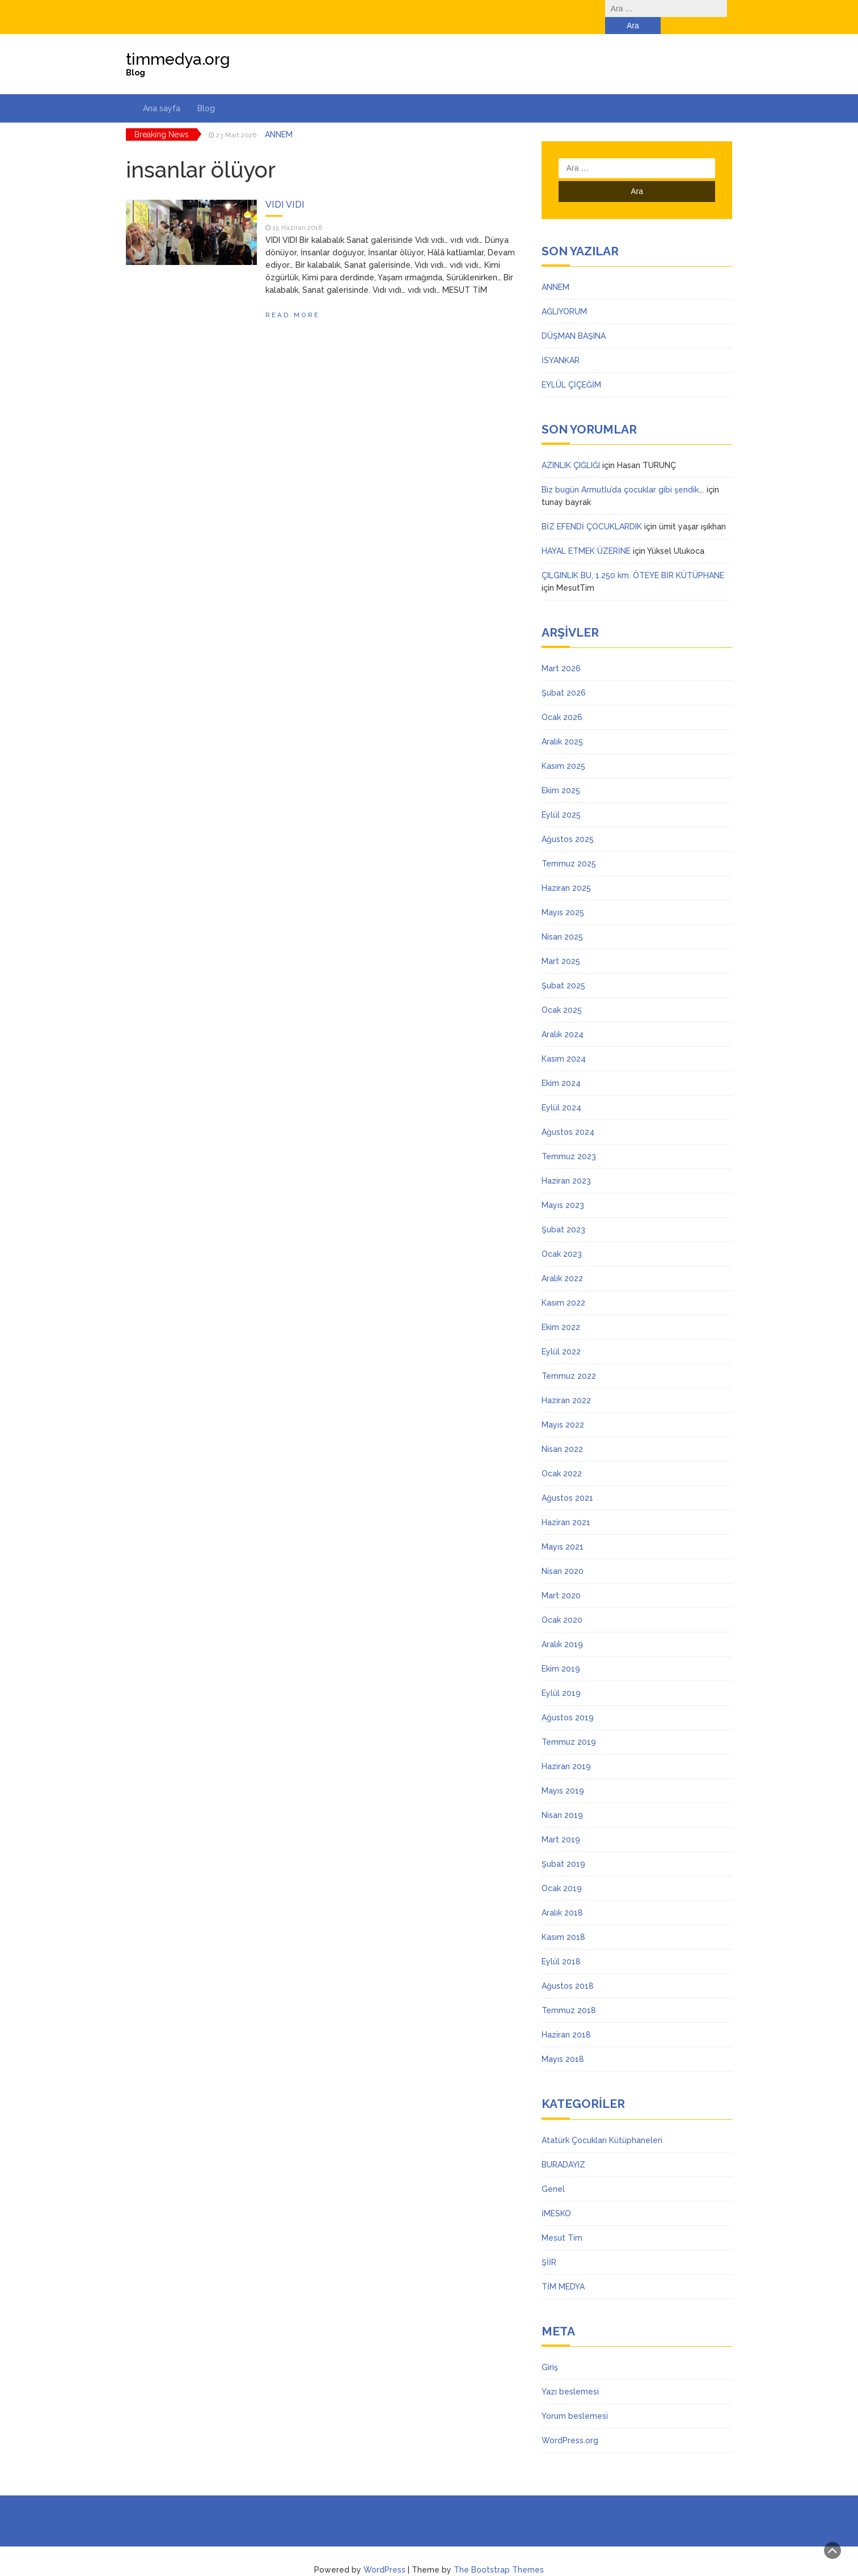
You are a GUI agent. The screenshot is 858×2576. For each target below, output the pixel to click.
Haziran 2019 (566, 1749)
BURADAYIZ (563, 2147)
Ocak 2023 (562, 1236)
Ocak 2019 (562, 1871)
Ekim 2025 (561, 773)
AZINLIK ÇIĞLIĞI (571, 448)
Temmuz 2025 (569, 846)
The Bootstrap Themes (499, 2552)
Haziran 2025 (566, 870)
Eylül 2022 (561, 1334)
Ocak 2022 (562, 1456)
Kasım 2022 (563, 1285)
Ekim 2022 (561, 1310)
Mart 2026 (561, 651)
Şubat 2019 (563, 1846)
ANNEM (279, 117)
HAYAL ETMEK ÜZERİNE (586, 533)
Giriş (550, 2350)
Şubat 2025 (563, 968)
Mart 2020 (561, 1578)
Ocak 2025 (562, 992)
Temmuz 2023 (569, 1139)
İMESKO (556, 2196)
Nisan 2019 (562, 1798)
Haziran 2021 (566, 1505)
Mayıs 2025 (563, 895)
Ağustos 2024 (568, 1114)
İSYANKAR (561, 343)
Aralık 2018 (562, 1895)
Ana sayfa (161, 91)
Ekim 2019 (561, 1651)
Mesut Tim (562, 2220)
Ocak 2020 (562, 1602)
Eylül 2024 (561, 1090)
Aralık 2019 (562, 1627)
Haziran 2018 (566, 2017)
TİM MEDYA (563, 2269)
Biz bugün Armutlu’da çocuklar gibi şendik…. (623, 472)
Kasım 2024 (564, 1041)
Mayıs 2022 (563, 1407)
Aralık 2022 (562, 1261)
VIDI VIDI (285, 187)
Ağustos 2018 (568, 1968)
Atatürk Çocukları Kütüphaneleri (602, 2123)
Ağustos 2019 (568, 1700)
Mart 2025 (561, 944)
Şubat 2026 (564, 675)
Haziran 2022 (566, 1383)
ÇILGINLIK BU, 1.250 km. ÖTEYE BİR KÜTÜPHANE (633, 558)
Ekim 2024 (561, 1066)
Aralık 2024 (563, 1017)
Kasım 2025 (563, 749)
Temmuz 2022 (569, 1358)
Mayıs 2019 (563, 1773)
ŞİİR (549, 2245)
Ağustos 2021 (567, 1480)
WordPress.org (570, 2423)
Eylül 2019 (561, 1676)
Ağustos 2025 (568, 822)
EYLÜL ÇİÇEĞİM (571, 367)
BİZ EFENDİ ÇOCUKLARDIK (592, 509)
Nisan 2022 (562, 1432)
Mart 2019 (561, 1822)
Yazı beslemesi (570, 2374)
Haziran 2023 (566, 1163)
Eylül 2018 (561, 1944)
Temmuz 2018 (569, 1993)
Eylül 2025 (561, 797)
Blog (206, 91)
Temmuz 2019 (569, 1724)
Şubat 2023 (563, 1212)
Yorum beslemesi (575, 2399)
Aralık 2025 (562, 724)
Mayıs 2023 (563, 1188)
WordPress (384, 2552)
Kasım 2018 (563, 1920)
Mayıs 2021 (563, 1529)
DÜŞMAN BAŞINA (574, 318)
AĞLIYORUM (564, 294)
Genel (553, 2172)
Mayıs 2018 (563, 2042)
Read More (292, 298)
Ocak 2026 (562, 700)
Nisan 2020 (563, 1554)
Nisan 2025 (562, 919)
